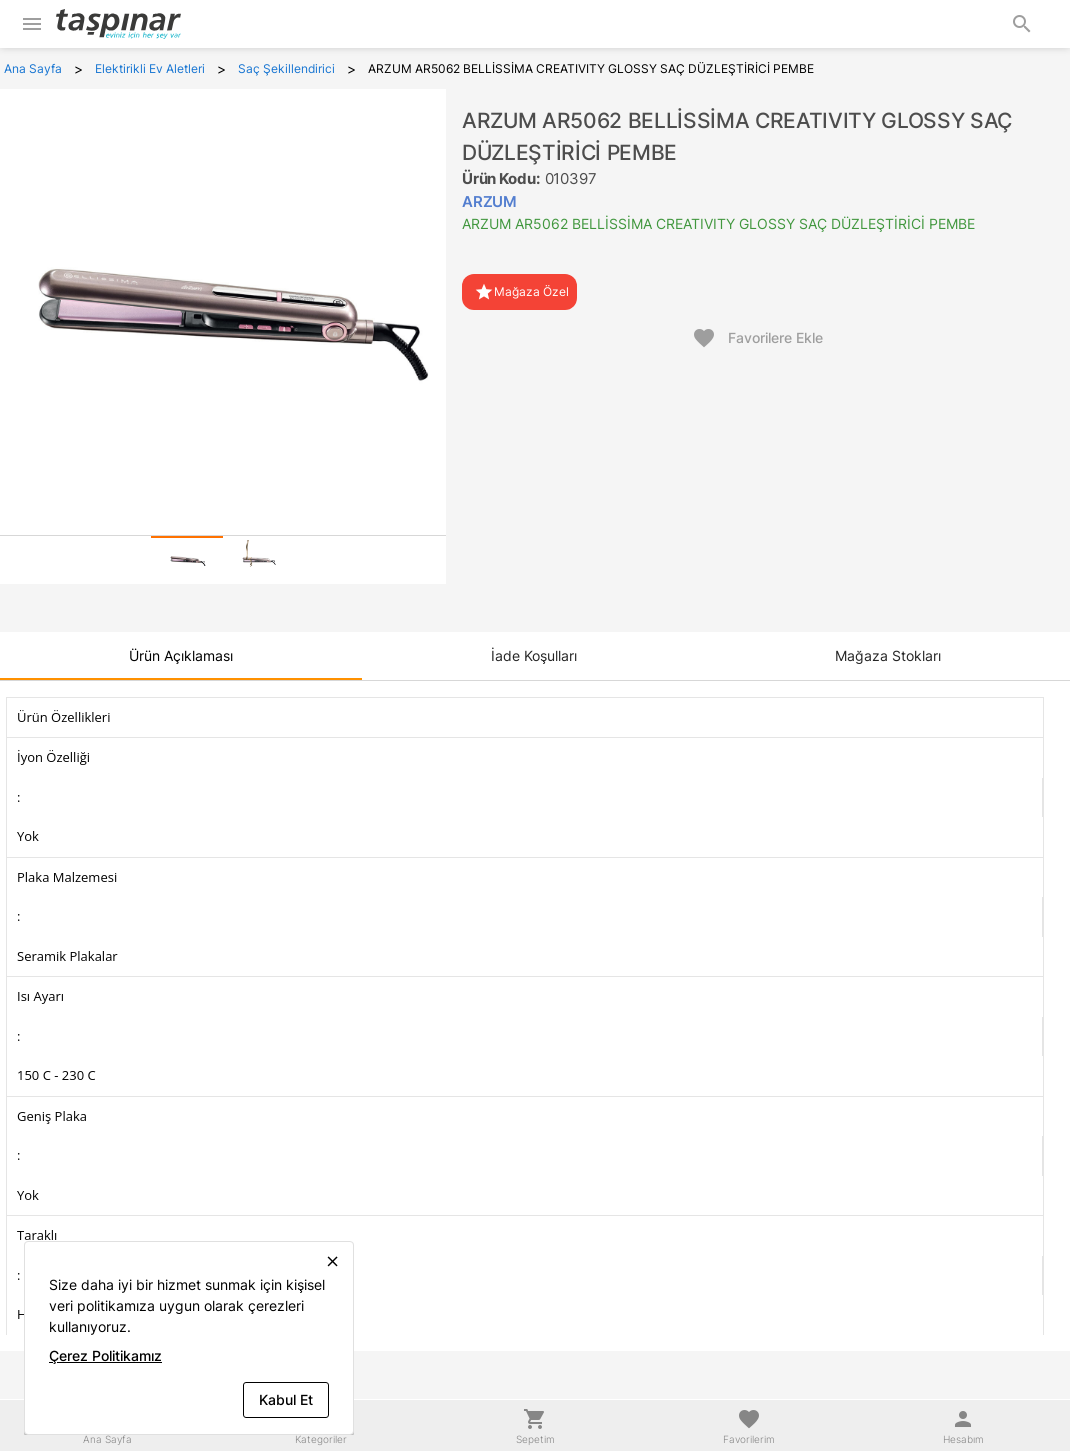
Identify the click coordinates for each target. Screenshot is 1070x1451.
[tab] (187, 560)
